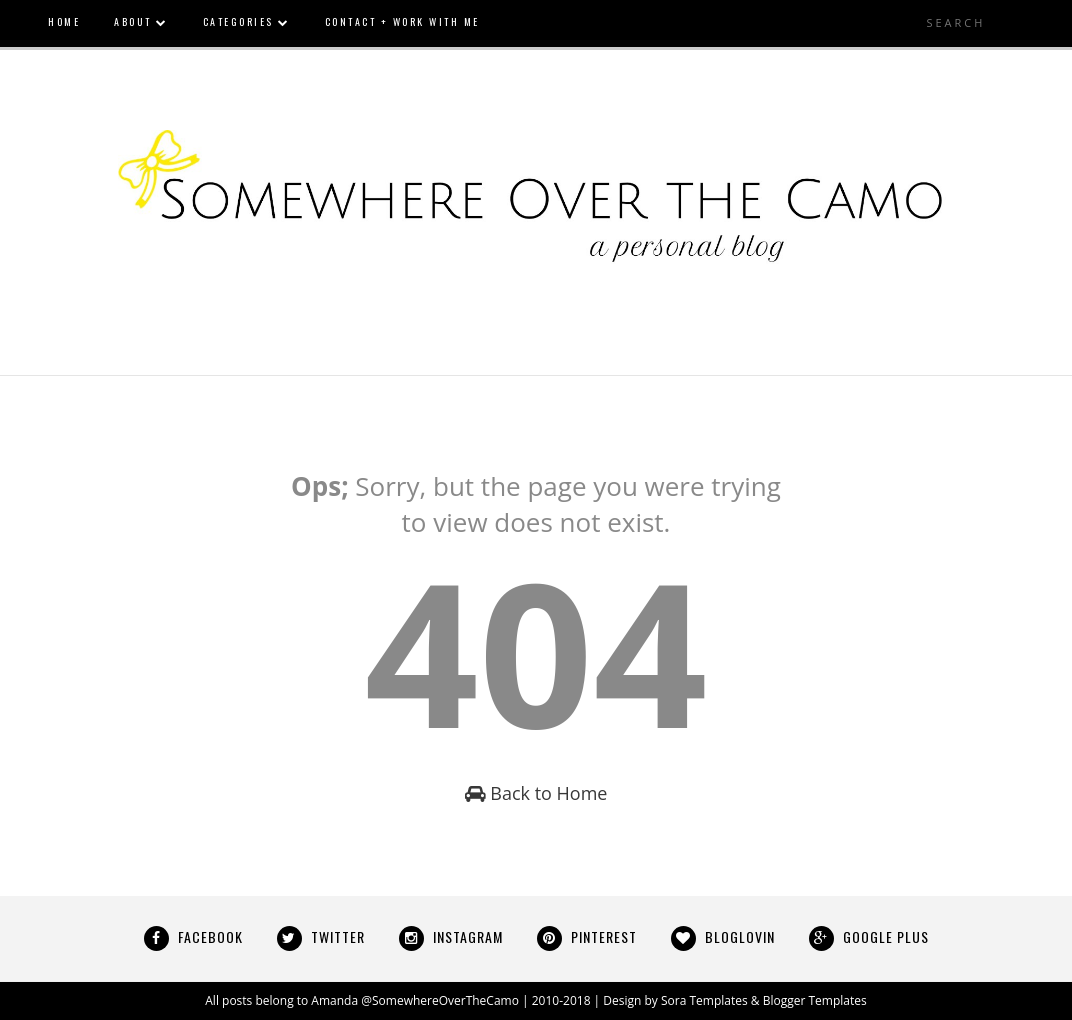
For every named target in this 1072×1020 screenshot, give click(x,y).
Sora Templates (704, 1000)
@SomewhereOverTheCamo (440, 1000)
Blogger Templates (815, 1000)
